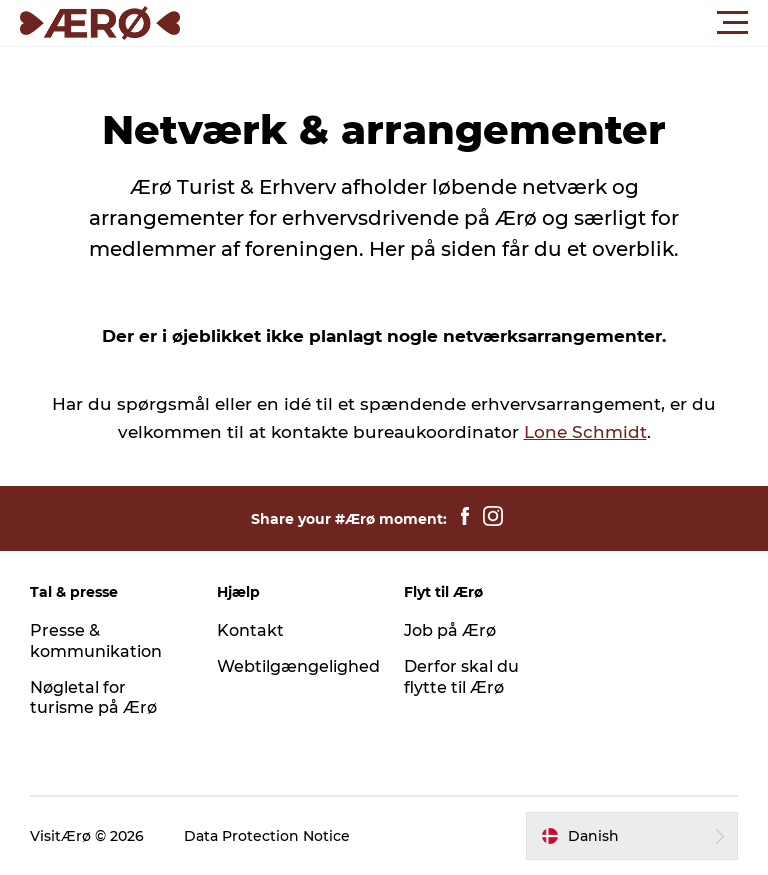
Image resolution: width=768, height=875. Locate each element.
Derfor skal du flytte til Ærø (461, 677)
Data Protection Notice (267, 836)
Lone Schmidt (585, 432)
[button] (474, 23)
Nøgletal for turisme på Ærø (93, 698)
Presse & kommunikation (96, 641)
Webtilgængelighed (298, 666)
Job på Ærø (450, 630)
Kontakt (250, 630)
